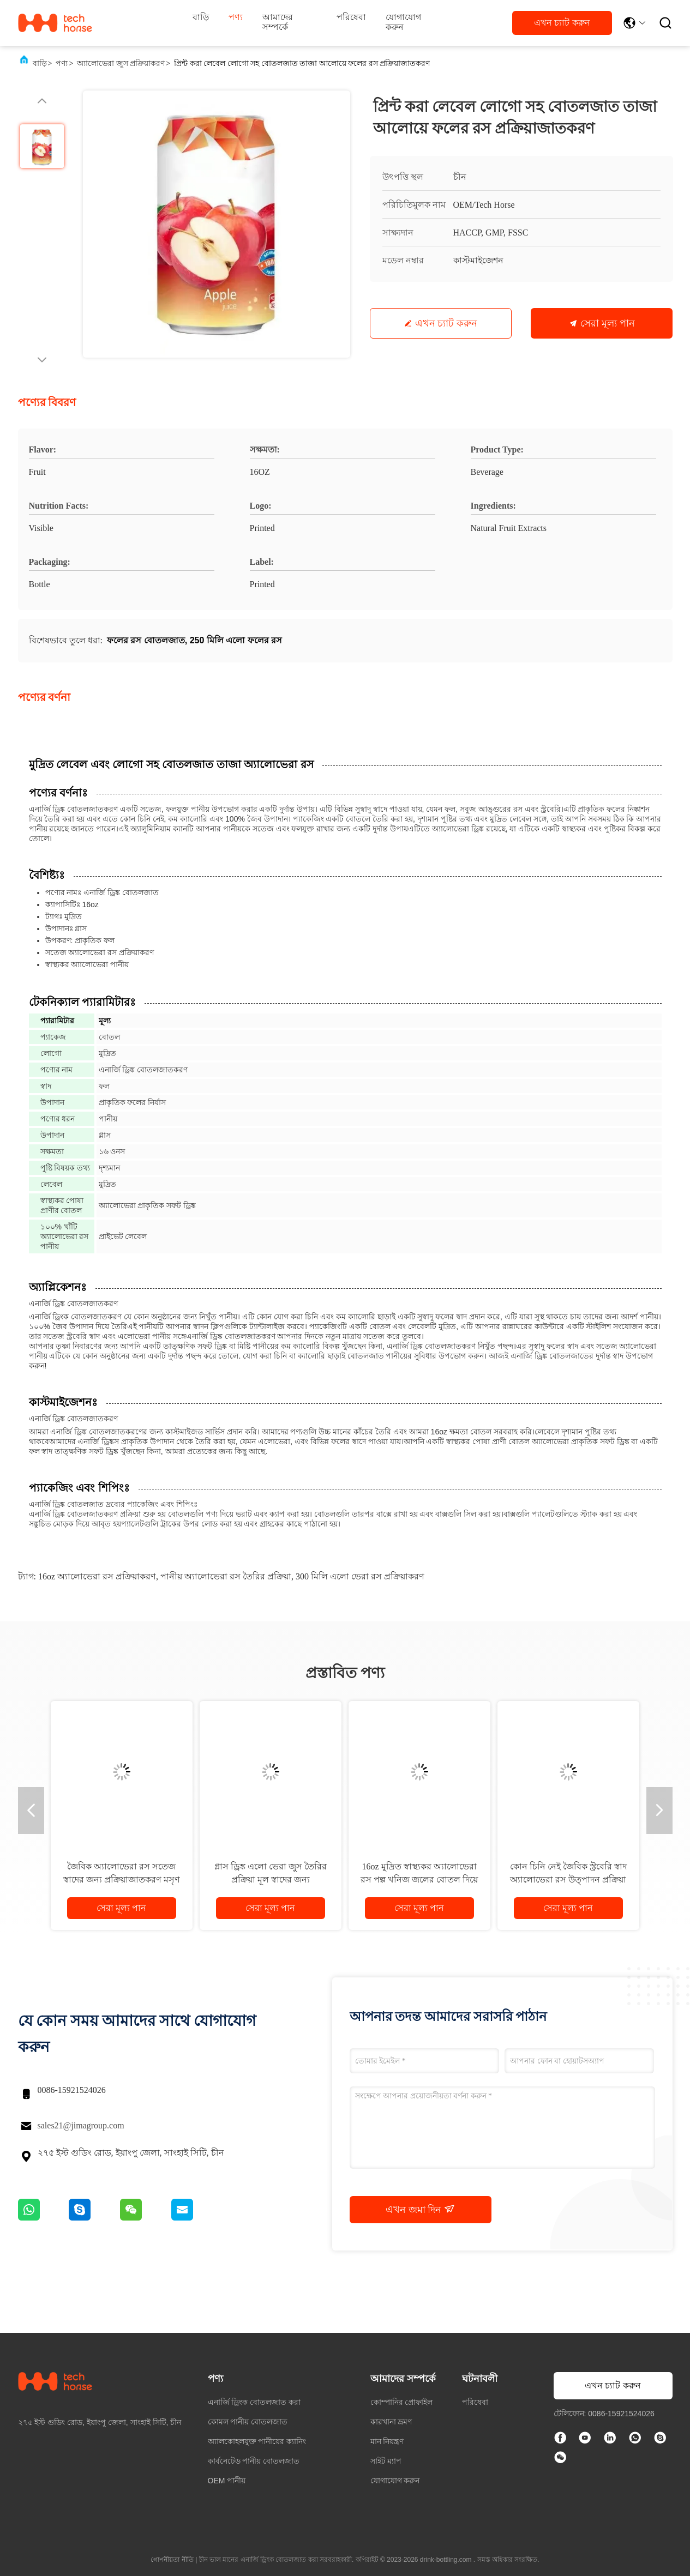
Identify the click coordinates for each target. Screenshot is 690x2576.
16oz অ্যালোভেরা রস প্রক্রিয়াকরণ (97, 1576)
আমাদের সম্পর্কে (277, 22)
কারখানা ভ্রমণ (391, 2421)
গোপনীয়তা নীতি (172, 2559)
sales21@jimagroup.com (81, 2125)
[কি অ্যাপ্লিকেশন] (636, 2438)
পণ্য (236, 17)
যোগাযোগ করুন (403, 22)
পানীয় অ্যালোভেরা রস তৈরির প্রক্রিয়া (225, 1576)
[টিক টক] (585, 2438)
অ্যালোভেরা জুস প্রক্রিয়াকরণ (121, 63)
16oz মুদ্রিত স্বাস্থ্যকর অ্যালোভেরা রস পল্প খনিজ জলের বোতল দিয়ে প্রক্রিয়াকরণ (419, 1879)
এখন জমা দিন (420, 2209)
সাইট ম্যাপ (386, 2461)
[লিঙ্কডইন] (611, 2438)
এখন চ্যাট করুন (562, 22)
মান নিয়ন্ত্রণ (387, 2441)
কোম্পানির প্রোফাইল (401, 2402)
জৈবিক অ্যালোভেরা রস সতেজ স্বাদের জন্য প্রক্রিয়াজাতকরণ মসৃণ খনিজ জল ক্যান (121, 1879)
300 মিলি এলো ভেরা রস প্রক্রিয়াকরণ (360, 1576)
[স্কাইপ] (661, 2438)
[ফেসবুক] (561, 2438)
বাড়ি (201, 17)
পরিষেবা (351, 17)
